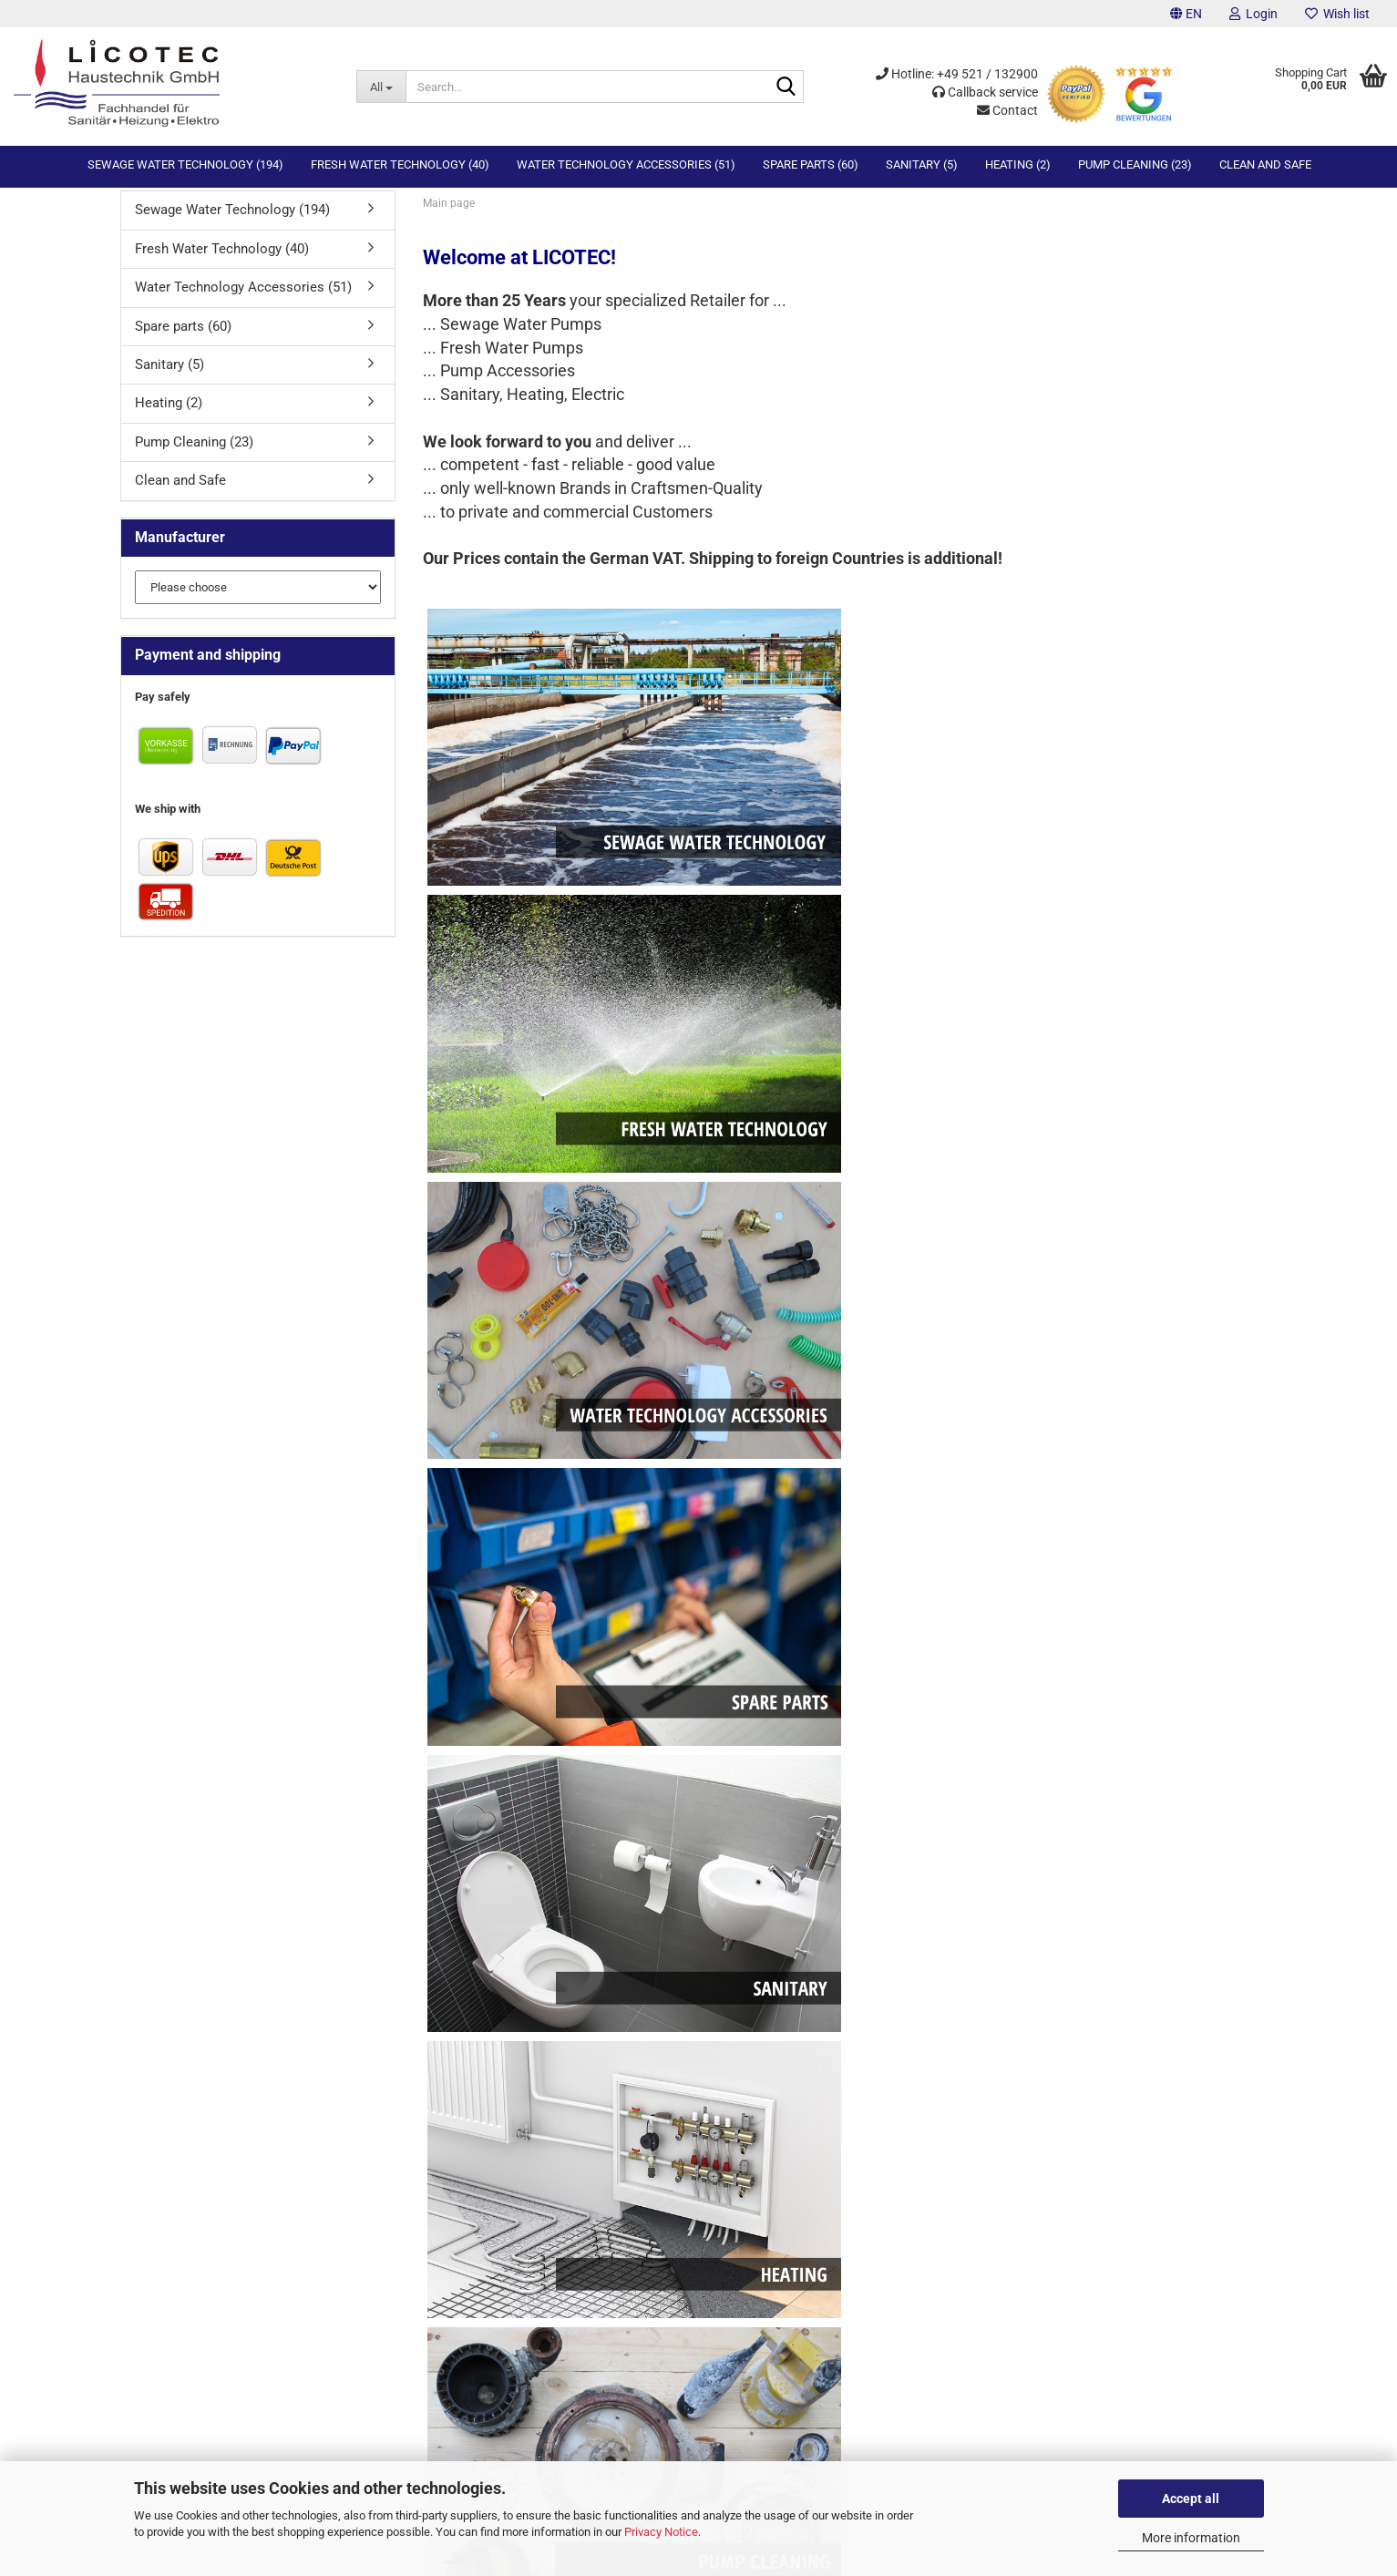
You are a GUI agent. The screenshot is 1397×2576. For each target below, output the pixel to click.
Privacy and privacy (559, 2143)
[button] (1186, 13)
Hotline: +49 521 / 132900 (957, 74)
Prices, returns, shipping (572, 2110)
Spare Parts (935, 2127)
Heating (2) (1018, 164)
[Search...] (381, 86)
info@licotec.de (177, 2457)
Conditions (537, 2127)
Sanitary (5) (922, 164)
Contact (1007, 110)
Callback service (985, 92)
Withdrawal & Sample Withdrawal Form (610, 2093)
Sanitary (926, 2143)
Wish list (1337, 13)
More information (1191, 2537)
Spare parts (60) (810, 164)
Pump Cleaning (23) (1135, 164)
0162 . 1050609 (176, 2441)
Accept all (1190, 2498)
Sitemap (137, 2161)
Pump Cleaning (943, 2177)
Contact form (149, 2076)
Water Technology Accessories (985, 2110)
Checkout (140, 2143)
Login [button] (1253, 13)
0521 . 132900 (173, 2406)
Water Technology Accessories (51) (626, 164)
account (830, 1804)
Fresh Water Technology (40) (400, 164)
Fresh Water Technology (967, 2093)
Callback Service (158, 2093)
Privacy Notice (661, 2532)
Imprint (528, 2076)
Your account (150, 2127)
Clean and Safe (1265, 164)
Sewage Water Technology (974, 2076)
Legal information (555, 2161)
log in (615, 1804)
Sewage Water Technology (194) (185, 164)
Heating (925, 2161)
